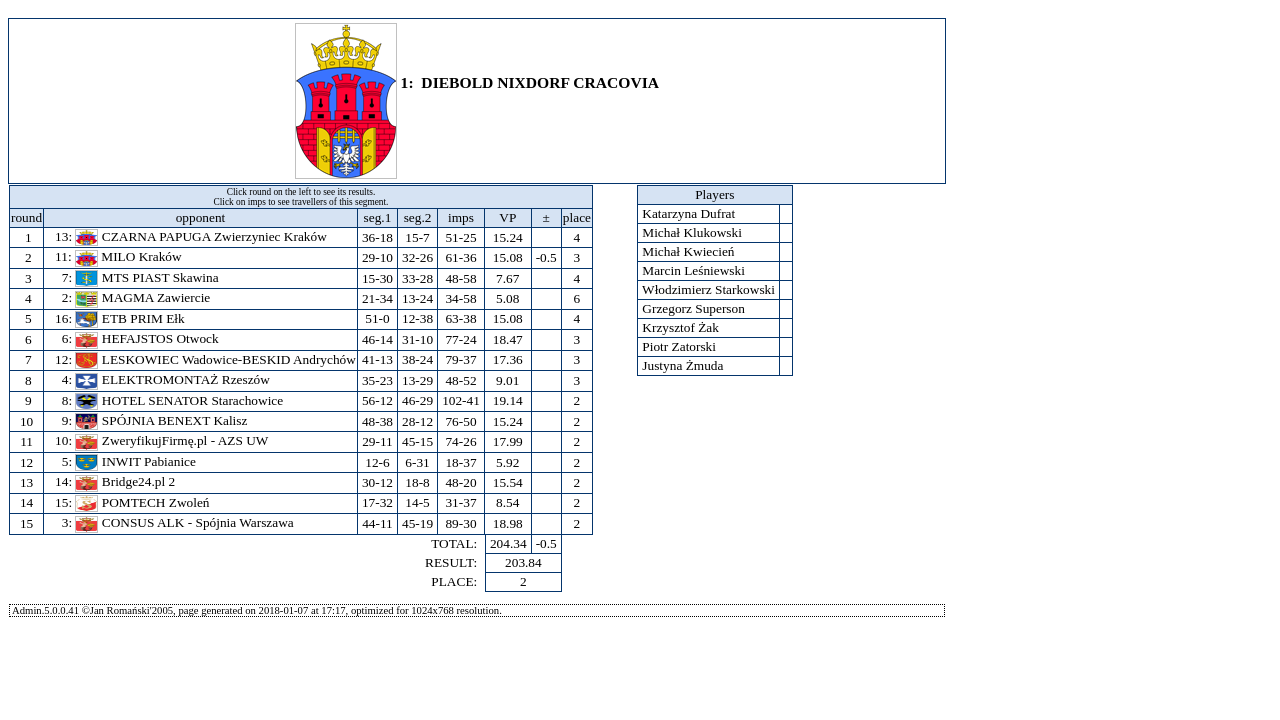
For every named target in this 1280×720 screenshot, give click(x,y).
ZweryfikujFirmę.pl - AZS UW (171, 440)
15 (27, 523)
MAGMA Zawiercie (142, 297)
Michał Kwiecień (688, 251)
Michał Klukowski (692, 232)
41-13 (377, 359)
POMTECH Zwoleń (142, 502)
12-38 (417, 318)
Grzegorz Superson (693, 308)
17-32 (377, 502)
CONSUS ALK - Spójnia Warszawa (184, 522)
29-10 (377, 257)
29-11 (377, 441)
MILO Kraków (128, 256)
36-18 (377, 237)
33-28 (417, 278)
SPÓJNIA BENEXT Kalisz (161, 420)
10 (27, 421)
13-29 (417, 380)
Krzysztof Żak (680, 327)
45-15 (417, 441)
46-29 (417, 400)
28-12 (417, 421)
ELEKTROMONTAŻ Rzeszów (172, 379)
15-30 (377, 278)
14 (27, 502)
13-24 (417, 298)
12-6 (377, 462)
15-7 (417, 237)
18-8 (417, 482)
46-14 (377, 339)
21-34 (377, 298)
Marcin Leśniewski (693, 270)
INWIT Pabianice (135, 461)
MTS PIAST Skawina (146, 277)
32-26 (417, 257)
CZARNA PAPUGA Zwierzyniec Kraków (200, 236)
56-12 (377, 400)
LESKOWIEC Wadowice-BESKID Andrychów (215, 359)
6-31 (417, 462)
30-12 (377, 482)
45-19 (417, 523)
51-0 (377, 318)
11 (27, 441)
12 (27, 462)
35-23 (377, 380)
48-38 (377, 421)
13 (27, 482)
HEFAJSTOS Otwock (146, 338)
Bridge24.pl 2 (125, 481)
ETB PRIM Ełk (129, 318)
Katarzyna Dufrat (689, 213)
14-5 (417, 502)
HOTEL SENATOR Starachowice (179, 400)
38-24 (417, 359)
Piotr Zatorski (679, 346)
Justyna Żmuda (683, 365)
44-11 (377, 523)
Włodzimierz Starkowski (708, 289)
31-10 (417, 339)
